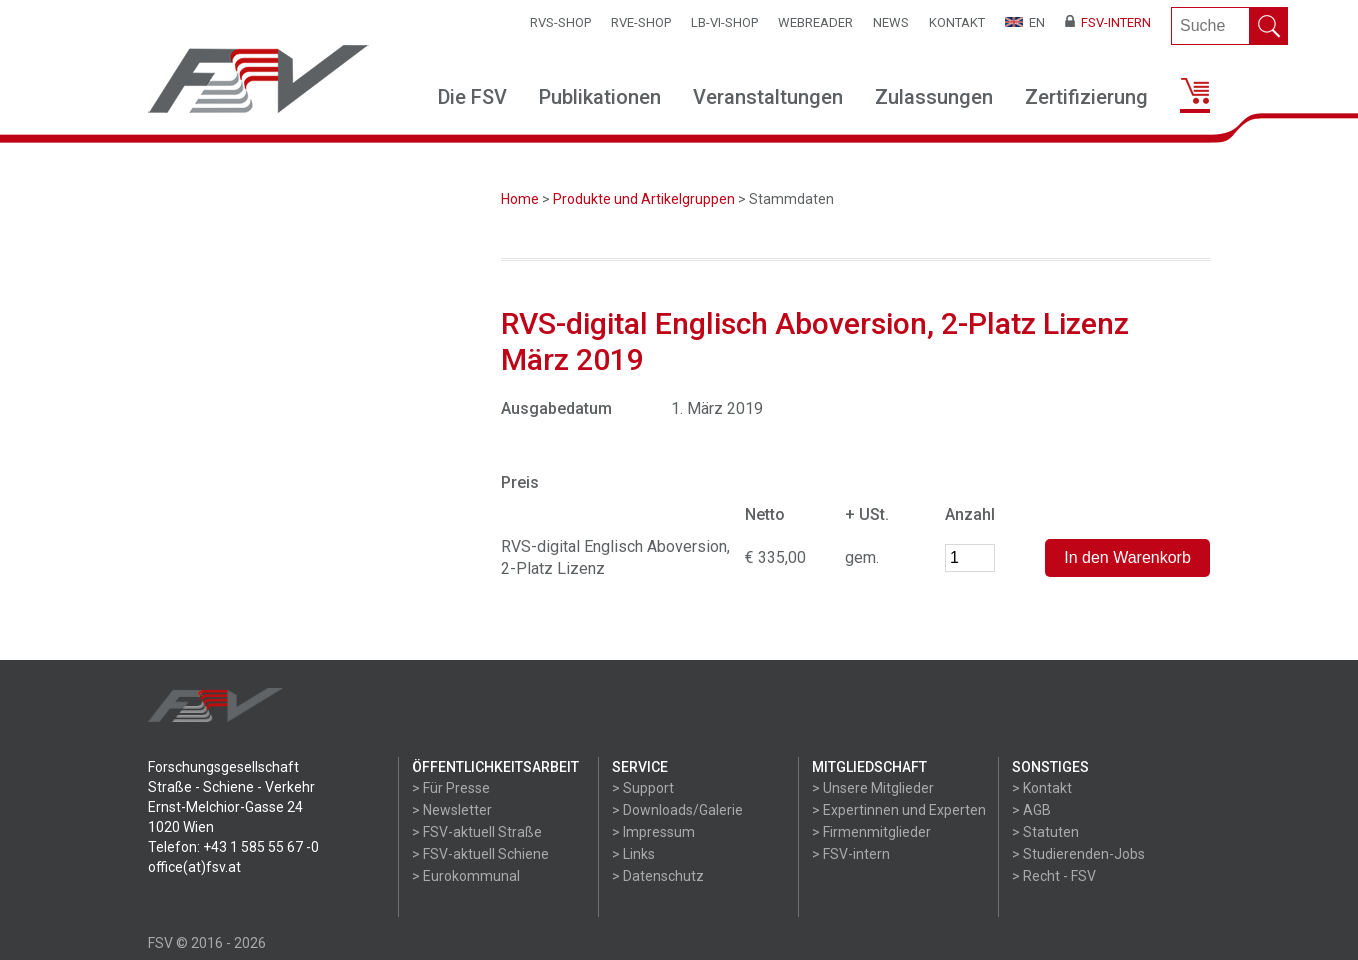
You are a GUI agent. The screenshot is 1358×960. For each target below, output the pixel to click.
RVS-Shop (560, 22)
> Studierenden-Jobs (1078, 854)
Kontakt (957, 22)
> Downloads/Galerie (677, 810)
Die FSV (472, 97)
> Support (643, 788)
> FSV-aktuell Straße (477, 832)
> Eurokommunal (466, 876)
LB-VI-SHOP (724, 22)
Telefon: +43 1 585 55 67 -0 (233, 847)
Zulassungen (934, 97)
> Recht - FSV (1054, 876)
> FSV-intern (851, 854)
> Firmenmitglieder (871, 832)
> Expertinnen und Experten (899, 810)
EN (1025, 22)
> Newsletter (452, 810)
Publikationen (600, 97)
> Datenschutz (658, 876)
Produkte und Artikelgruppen (644, 199)
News (891, 22)
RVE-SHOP (641, 22)
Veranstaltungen (768, 97)
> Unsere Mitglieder (873, 788)
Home (520, 199)
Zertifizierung (1086, 97)
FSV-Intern (1108, 22)
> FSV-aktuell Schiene (480, 854)
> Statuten (1045, 832)
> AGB (1031, 810)
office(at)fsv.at (194, 867)
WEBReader (815, 22)
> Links (633, 854)
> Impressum (653, 832)
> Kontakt (1042, 788)
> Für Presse (451, 788)
